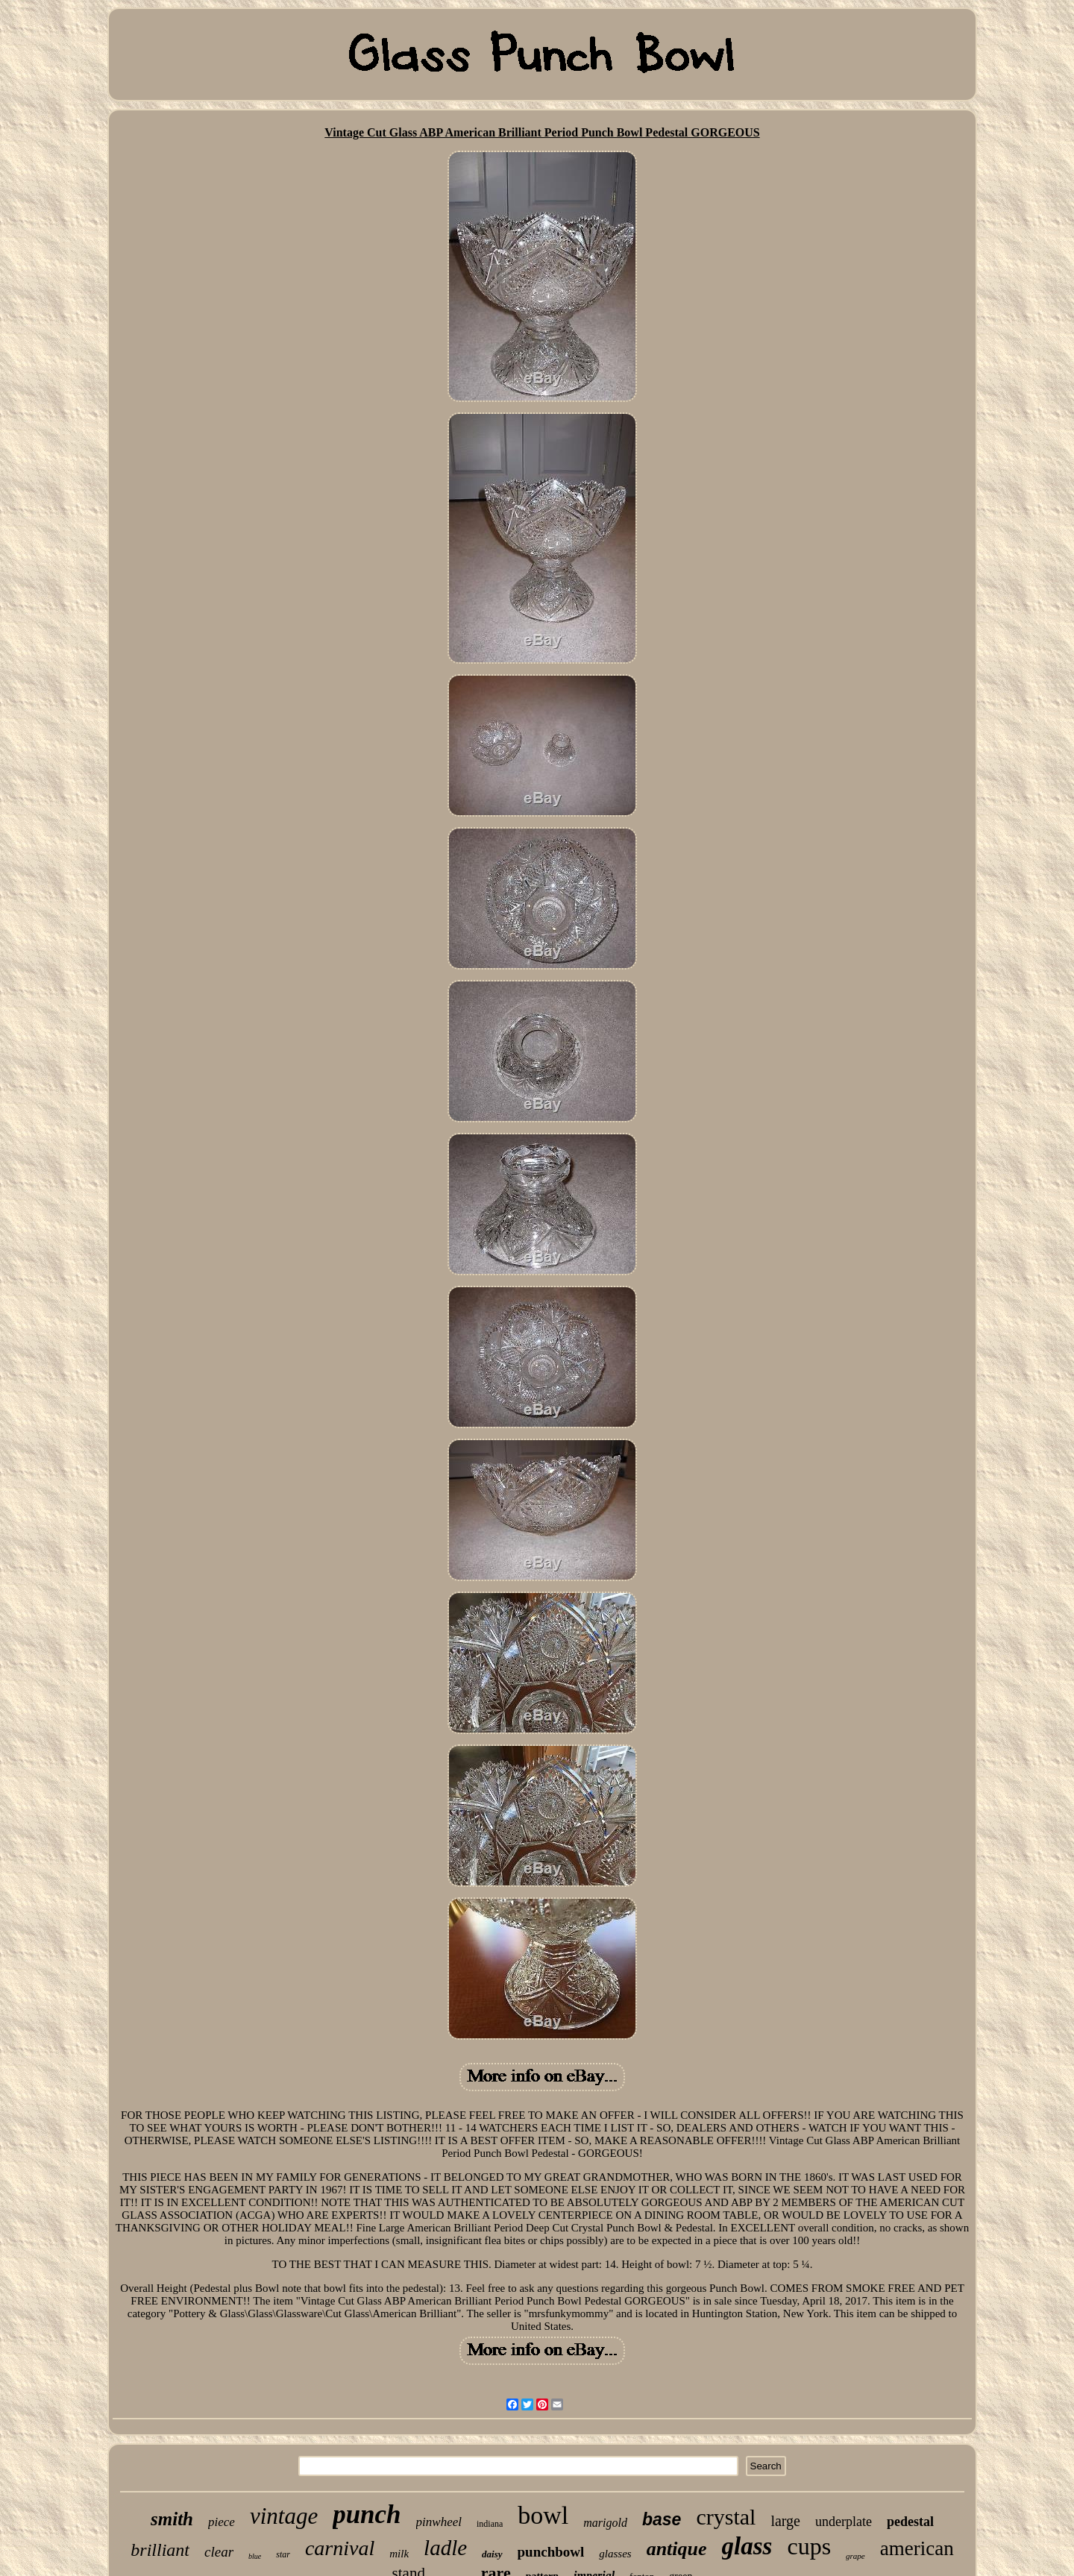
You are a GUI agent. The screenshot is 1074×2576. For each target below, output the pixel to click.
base (661, 2519)
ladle (445, 2548)
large (785, 2521)
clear (218, 2552)
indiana (490, 2524)
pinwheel (439, 2522)
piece (221, 2522)
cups (809, 2546)
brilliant (160, 2550)
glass (747, 2546)
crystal (726, 2516)
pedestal (910, 2521)
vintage (284, 2516)
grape (855, 2555)
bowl (543, 2515)
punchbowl (551, 2552)
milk (399, 2554)
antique (677, 2549)
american (917, 2548)
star (283, 2554)
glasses (615, 2554)
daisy (492, 2554)
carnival (339, 2548)
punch (367, 2514)
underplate (843, 2521)
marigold (605, 2522)
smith (172, 2519)
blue (254, 2556)
